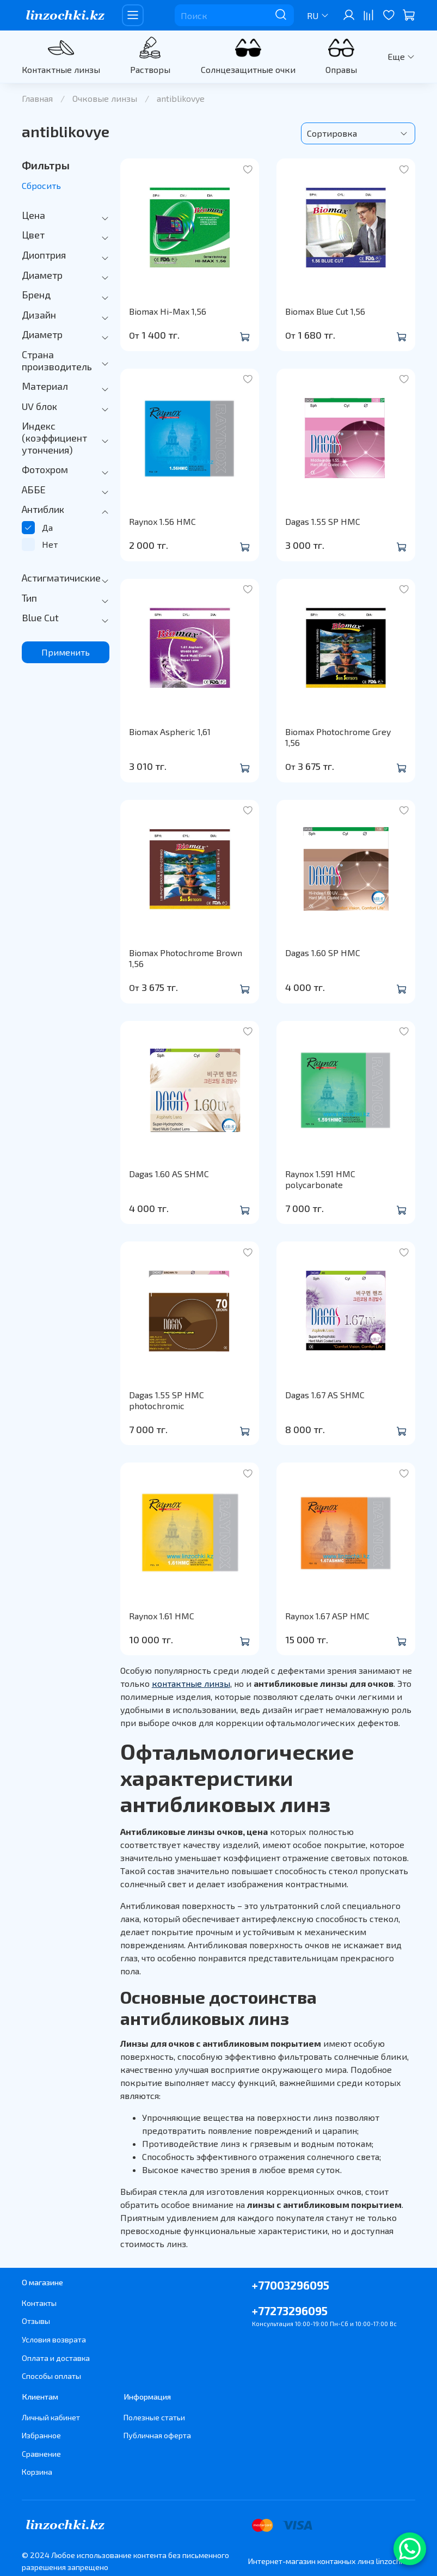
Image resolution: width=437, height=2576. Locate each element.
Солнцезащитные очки (248, 69)
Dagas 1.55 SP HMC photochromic (166, 1400)
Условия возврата (54, 2339)
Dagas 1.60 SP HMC (322, 952)
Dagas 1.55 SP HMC (322, 521)
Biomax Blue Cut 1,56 (325, 311)
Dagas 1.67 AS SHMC (325, 1395)
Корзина (37, 2471)
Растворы (150, 69)
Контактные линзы (61, 69)
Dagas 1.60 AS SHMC (169, 1173)
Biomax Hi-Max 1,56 (167, 311)
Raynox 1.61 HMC (161, 1616)
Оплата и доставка (56, 2358)
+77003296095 (290, 2285)
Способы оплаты (51, 2376)
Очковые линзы (104, 98)
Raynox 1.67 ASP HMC (327, 1616)
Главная (37, 98)
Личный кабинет (51, 2417)
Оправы (341, 69)
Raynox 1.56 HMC (162, 521)
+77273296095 (290, 2310)
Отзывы (36, 2321)
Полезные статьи (154, 2417)
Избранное (41, 2435)
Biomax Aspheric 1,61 (170, 731)
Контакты (39, 2303)
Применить (65, 652)
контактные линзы (191, 1683)
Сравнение (41, 2453)
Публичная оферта (157, 2435)
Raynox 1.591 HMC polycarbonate (320, 1179)
